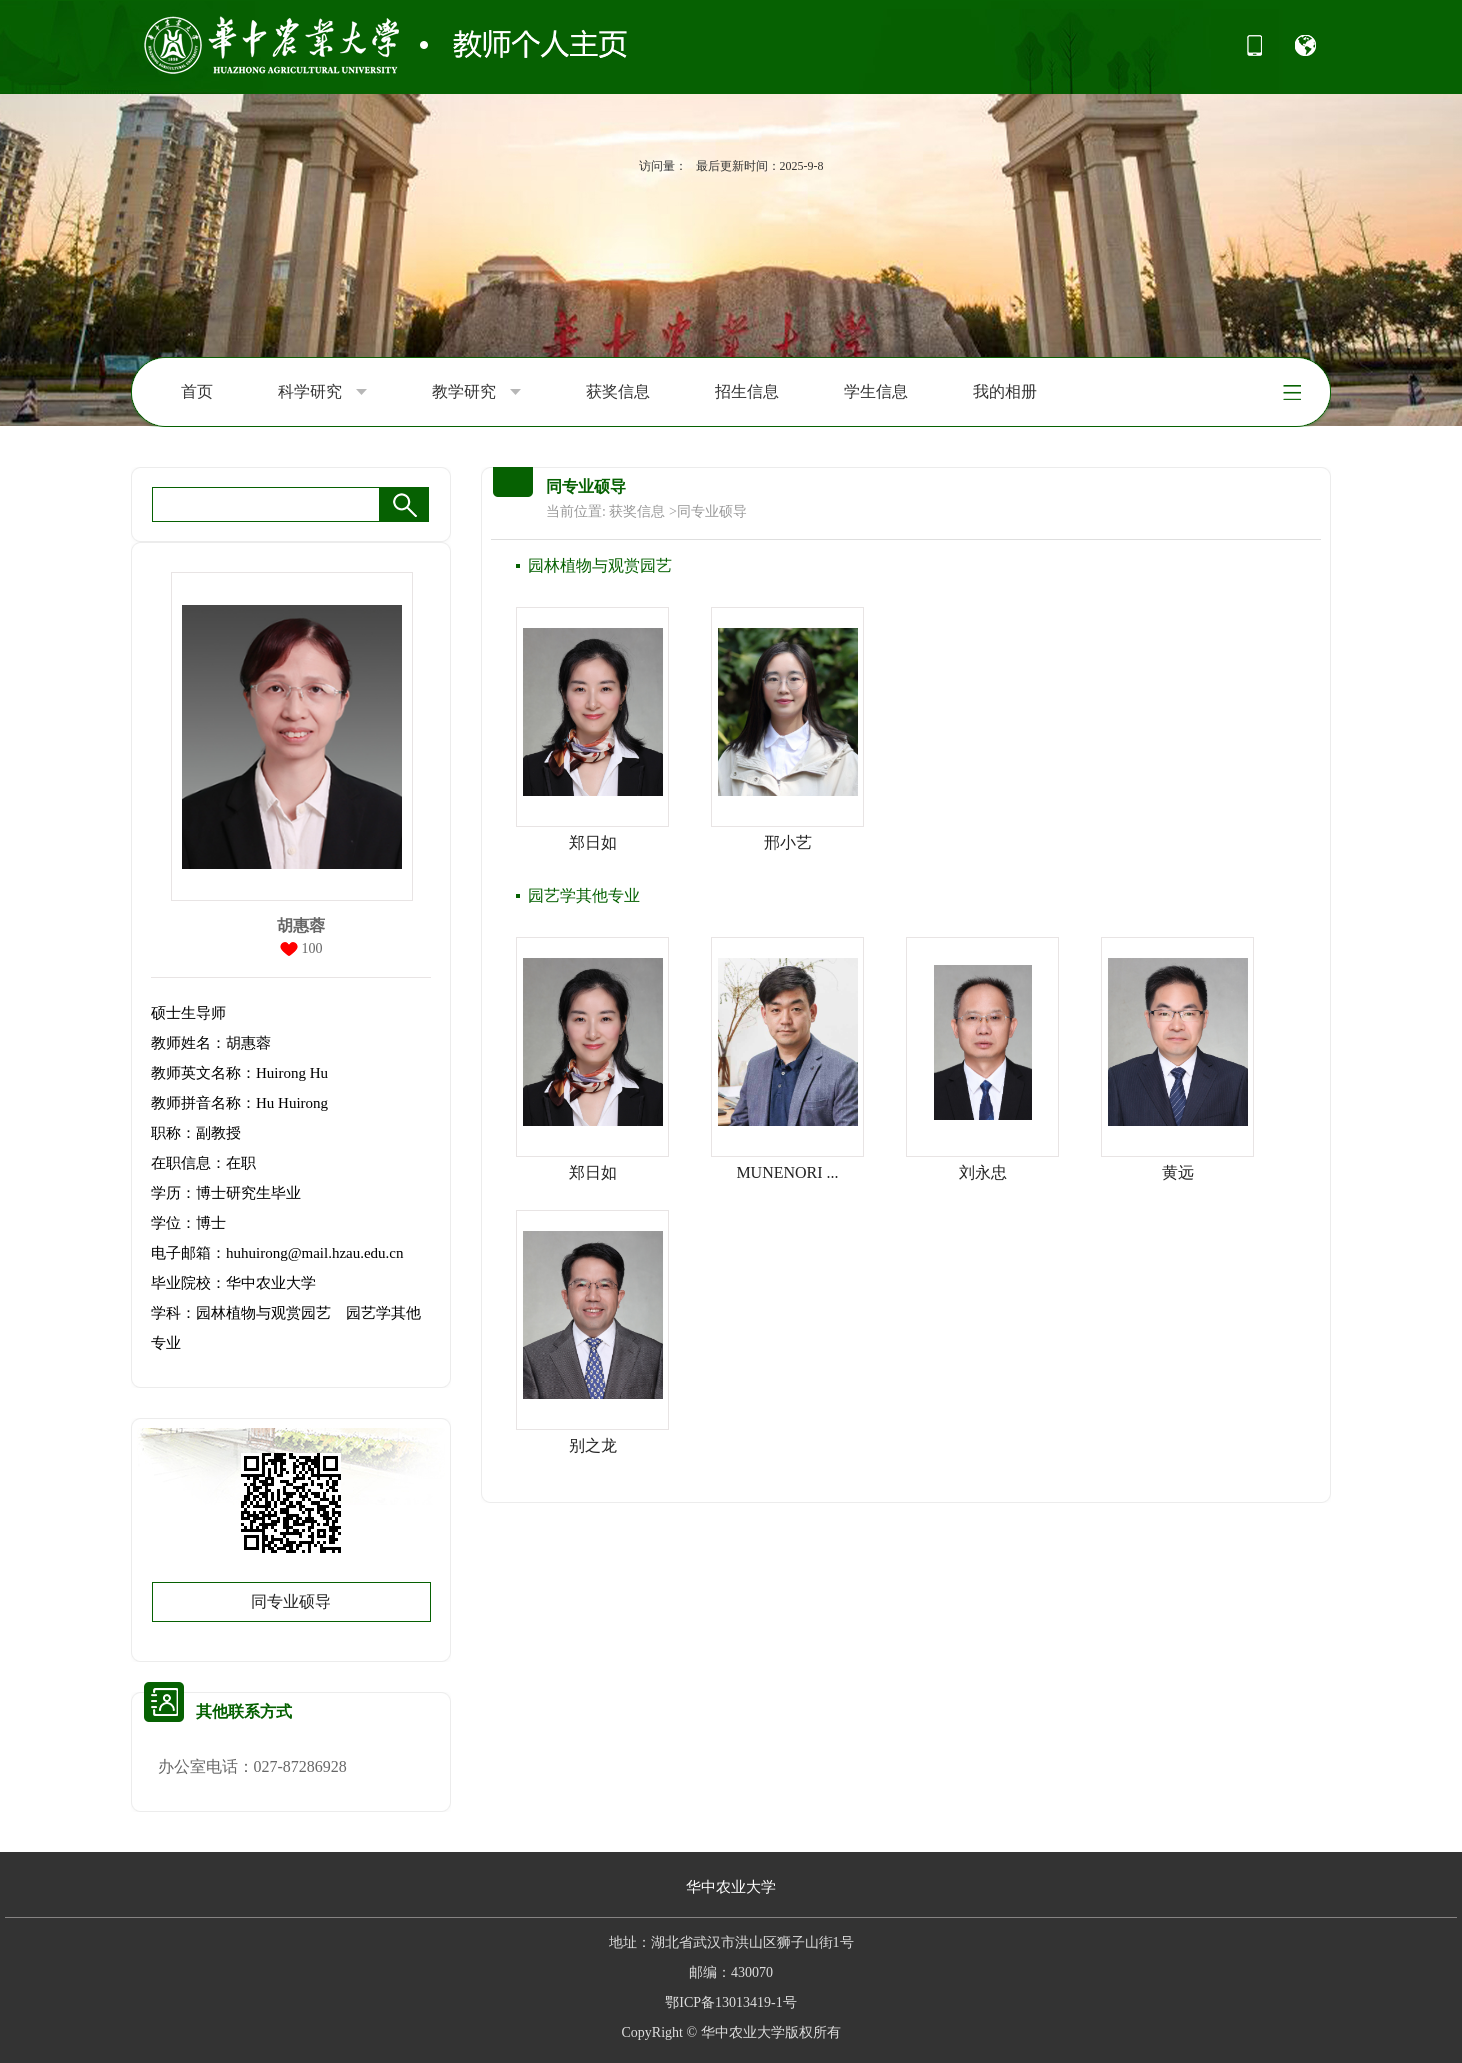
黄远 (1178, 1172)
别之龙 (593, 1445)
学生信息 (876, 391)
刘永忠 (983, 1172)
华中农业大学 (731, 1887)
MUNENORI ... (787, 1172)
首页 (197, 391)
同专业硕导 (291, 1601)
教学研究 (476, 392)
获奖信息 (618, 391)
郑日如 (593, 842)
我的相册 (1005, 391)
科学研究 (322, 392)
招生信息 (747, 391)
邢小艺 (788, 842)
